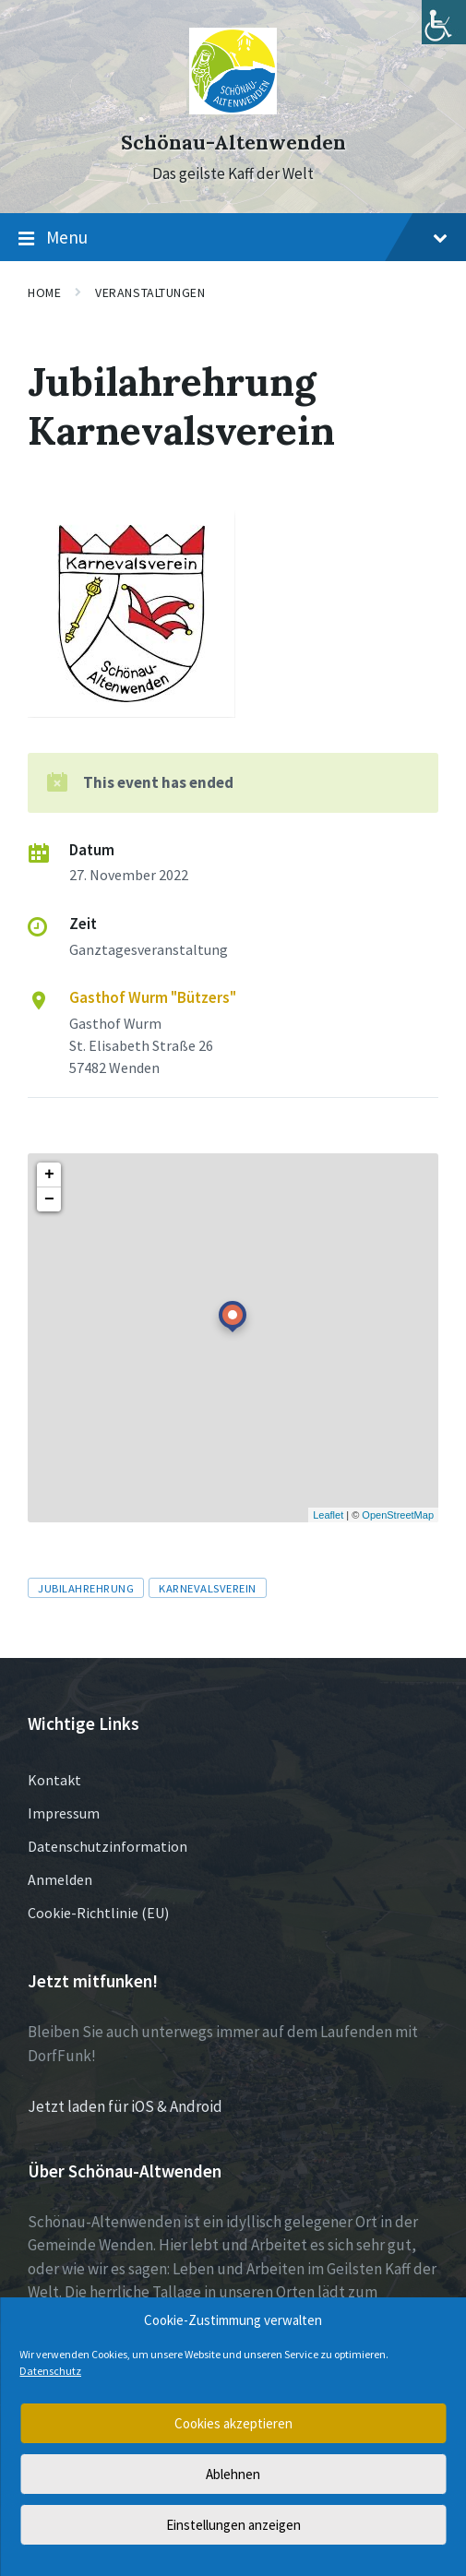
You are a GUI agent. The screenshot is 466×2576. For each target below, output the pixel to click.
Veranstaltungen (150, 292)
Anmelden (60, 1879)
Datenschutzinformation (107, 1846)
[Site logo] (233, 109)
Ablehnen (233, 2474)
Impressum (64, 1813)
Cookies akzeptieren (233, 2423)
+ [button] (49, 1174)
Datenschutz (50, 2371)
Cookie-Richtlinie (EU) (98, 1912)
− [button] (49, 1199)
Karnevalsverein (208, 1587)
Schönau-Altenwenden (233, 142)
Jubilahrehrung (86, 1587)
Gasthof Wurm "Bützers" (152, 997)
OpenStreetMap (398, 1515)
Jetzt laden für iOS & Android (125, 2106)
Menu (233, 238)
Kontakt (54, 1780)
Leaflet (328, 1515)
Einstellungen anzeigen (233, 2525)
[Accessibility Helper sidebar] (444, 22)
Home (44, 292)
